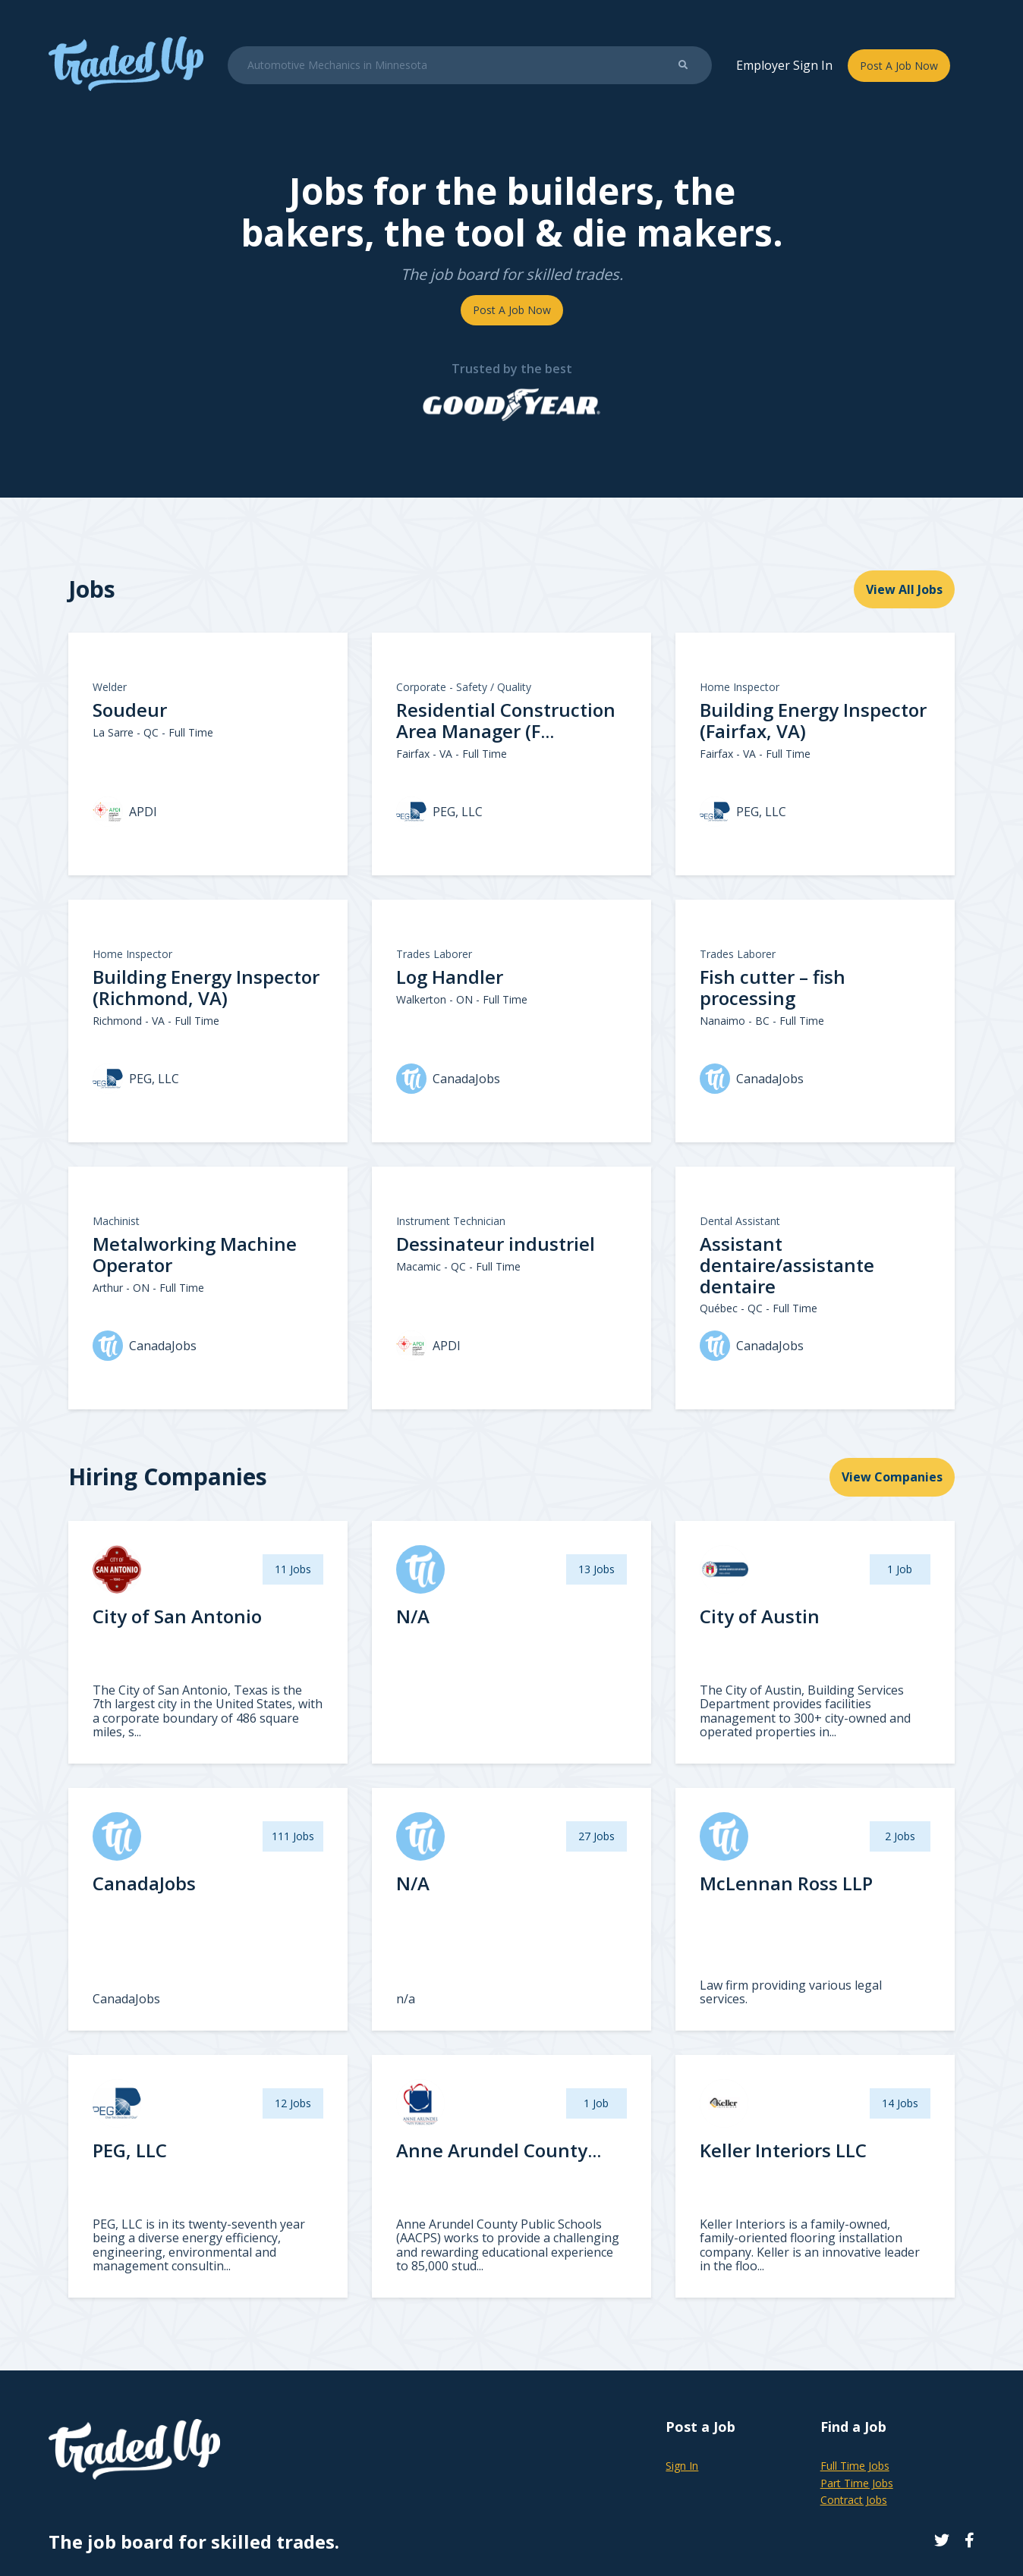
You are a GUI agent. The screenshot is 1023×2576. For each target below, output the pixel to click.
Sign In (682, 2465)
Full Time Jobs (854, 2465)
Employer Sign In (784, 65)
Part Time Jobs (856, 2483)
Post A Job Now (899, 65)
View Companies (892, 1477)
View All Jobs (904, 589)
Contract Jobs (853, 2500)
